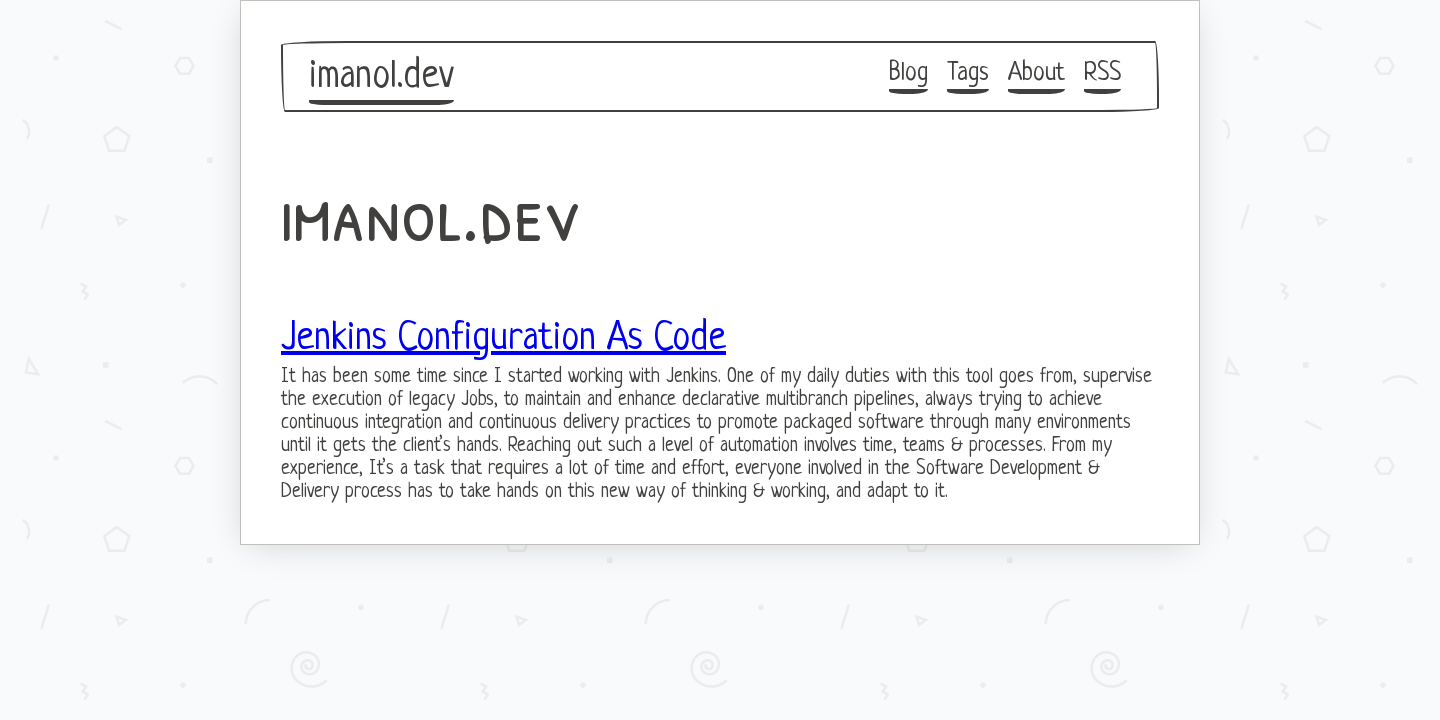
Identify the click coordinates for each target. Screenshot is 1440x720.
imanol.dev (381, 77)
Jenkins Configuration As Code (503, 339)
